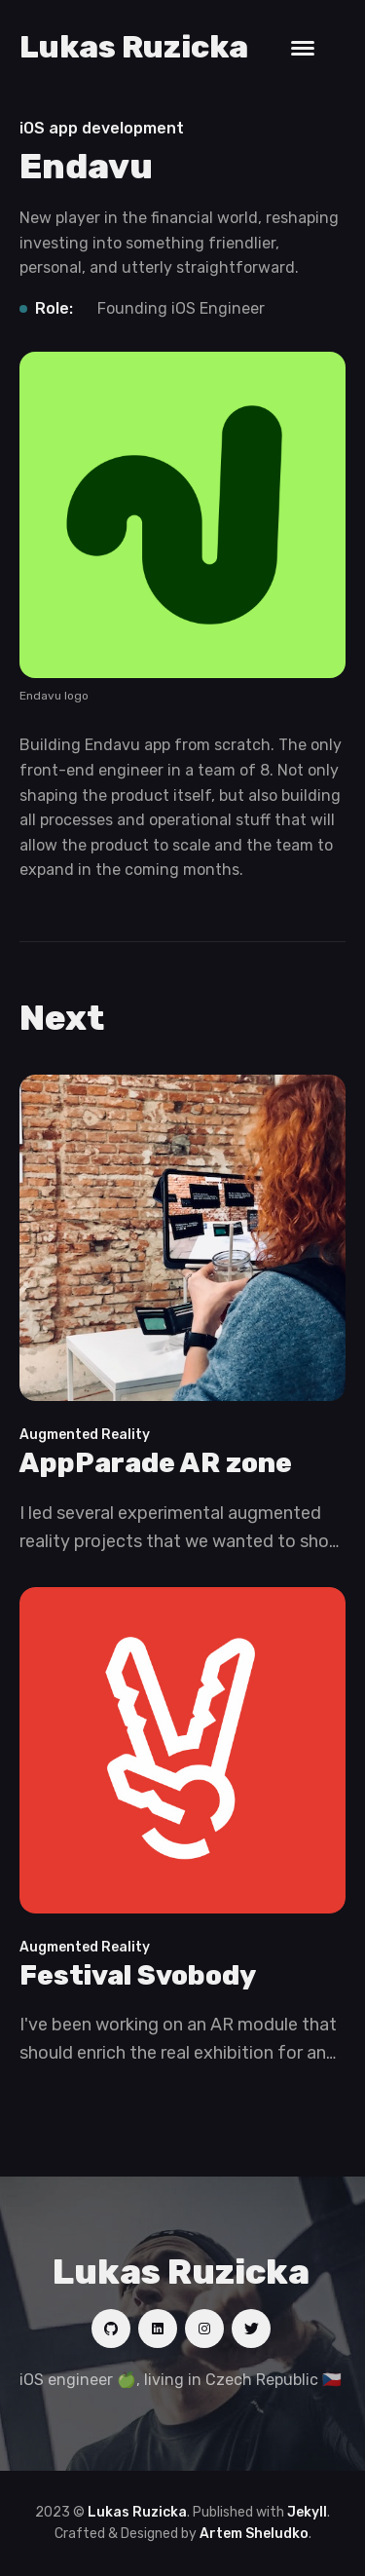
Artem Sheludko (254, 2533)
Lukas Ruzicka (133, 46)
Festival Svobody (137, 1975)
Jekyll (307, 2512)
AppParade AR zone (155, 1463)
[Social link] (110, 2328)
